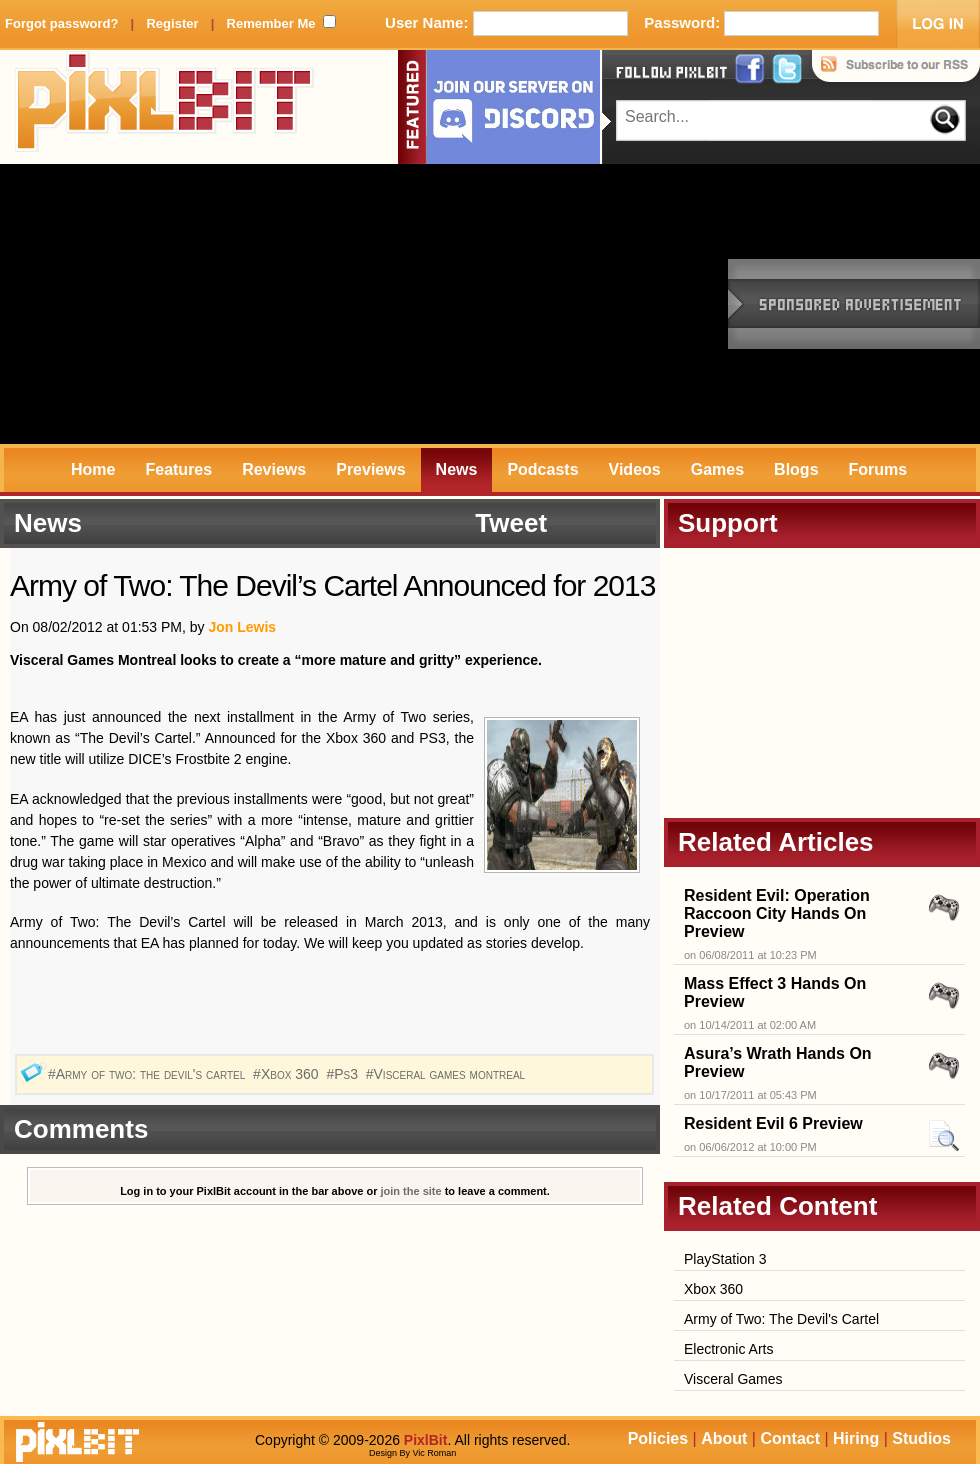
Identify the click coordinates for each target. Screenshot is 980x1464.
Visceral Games (733, 1379)
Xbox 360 (713, 1289)
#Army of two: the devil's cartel (148, 1074)
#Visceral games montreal (447, 1074)
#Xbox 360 (287, 1074)
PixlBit (165, 107)
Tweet (511, 523)
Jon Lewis (242, 627)
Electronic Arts (728, 1349)
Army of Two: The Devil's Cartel (781, 1319)
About (724, 1438)
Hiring (856, 1438)
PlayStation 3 (725, 1259)
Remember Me (271, 23)
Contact (790, 1438)
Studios (921, 1438)
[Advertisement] (311, 304)
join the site (411, 1191)
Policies (658, 1438)
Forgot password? (61, 23)
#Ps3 (343, 1074)
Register (172, 23)
